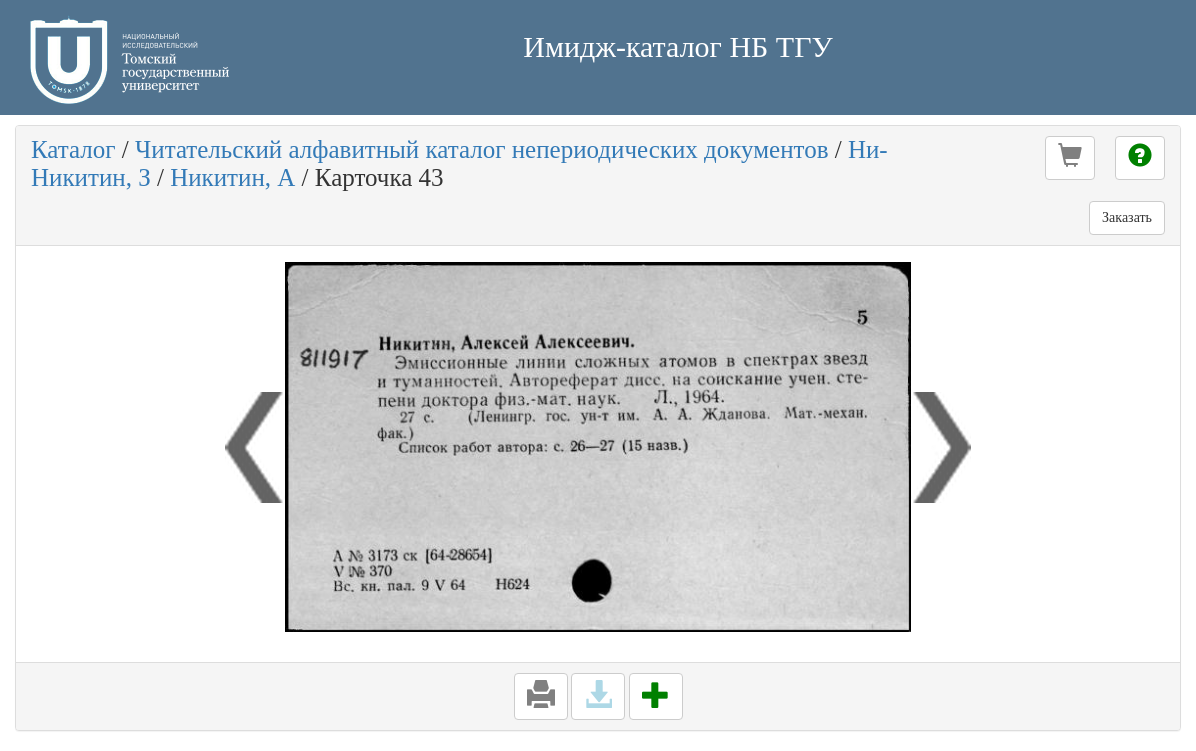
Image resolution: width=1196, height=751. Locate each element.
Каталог (73, 149)
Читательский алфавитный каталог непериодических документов (481, 149)
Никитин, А (232, 177)
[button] (1070, 158)
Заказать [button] (1127, 217)
